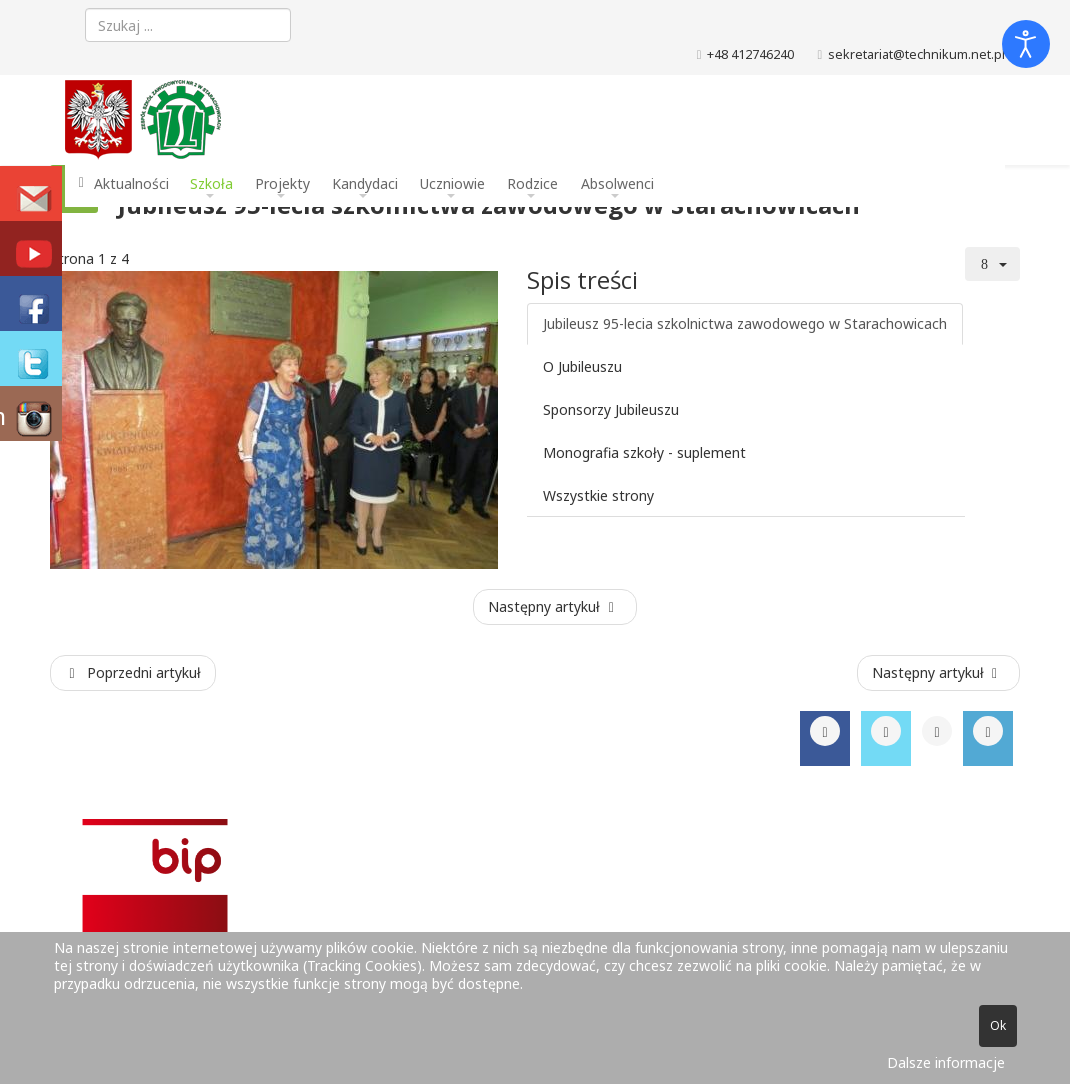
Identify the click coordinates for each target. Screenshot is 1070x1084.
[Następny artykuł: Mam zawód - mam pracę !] (939, 673)
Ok (998, 1025)
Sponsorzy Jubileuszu (611, 409)
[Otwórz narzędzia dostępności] (1026, 44)
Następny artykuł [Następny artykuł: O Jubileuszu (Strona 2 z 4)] (553, 606)
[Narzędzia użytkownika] (993, 264)
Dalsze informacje (946, 1062)
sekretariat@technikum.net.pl (916, 54)
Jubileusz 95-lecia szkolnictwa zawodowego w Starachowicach (745, 323)
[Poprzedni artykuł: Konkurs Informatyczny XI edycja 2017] (133, 673)
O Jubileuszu (582, 366)
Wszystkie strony (598, 495)
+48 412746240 (750, 54)
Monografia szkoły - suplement (644, 452)
